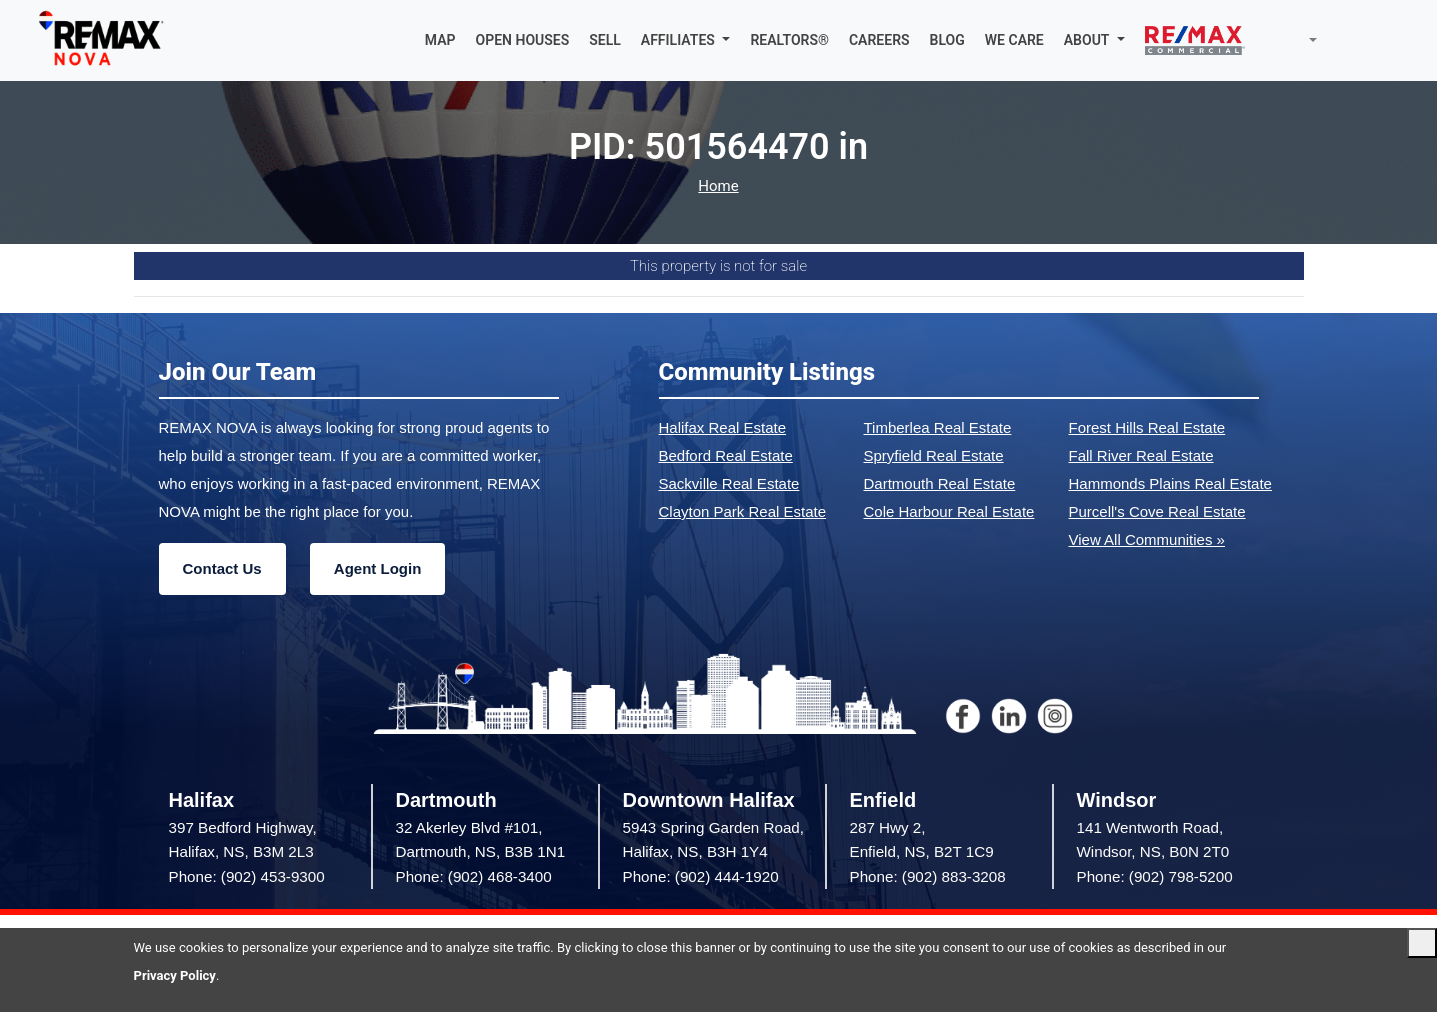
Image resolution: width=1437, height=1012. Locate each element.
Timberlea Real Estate (938, 427)
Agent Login (377, 568)
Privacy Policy (175, 975)
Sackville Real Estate (729, 483)
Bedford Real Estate (726, 455)
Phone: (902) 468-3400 (474, 876)
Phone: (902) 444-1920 (701, 876)
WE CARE (1014, 40)
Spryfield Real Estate (934, 455)
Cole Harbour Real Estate (949, 511)
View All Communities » (1147, 539)
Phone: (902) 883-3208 (928, 876)
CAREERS (879, 40)
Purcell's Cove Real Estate (1157, 511)
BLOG (947, 40)
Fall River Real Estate (1141, 455)
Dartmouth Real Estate (940, 483)
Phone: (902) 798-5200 (1155, 876)
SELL (605, 40)
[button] (686, 40)
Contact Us (222, 568)
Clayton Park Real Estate (743, 511)
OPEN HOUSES (523, 40)
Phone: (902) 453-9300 (247, 876)
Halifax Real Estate (723, 427)
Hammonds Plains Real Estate (1170, 483)
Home (718, 186)
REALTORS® (789, 40)
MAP (440, 40)
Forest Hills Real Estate (1147, 427)
